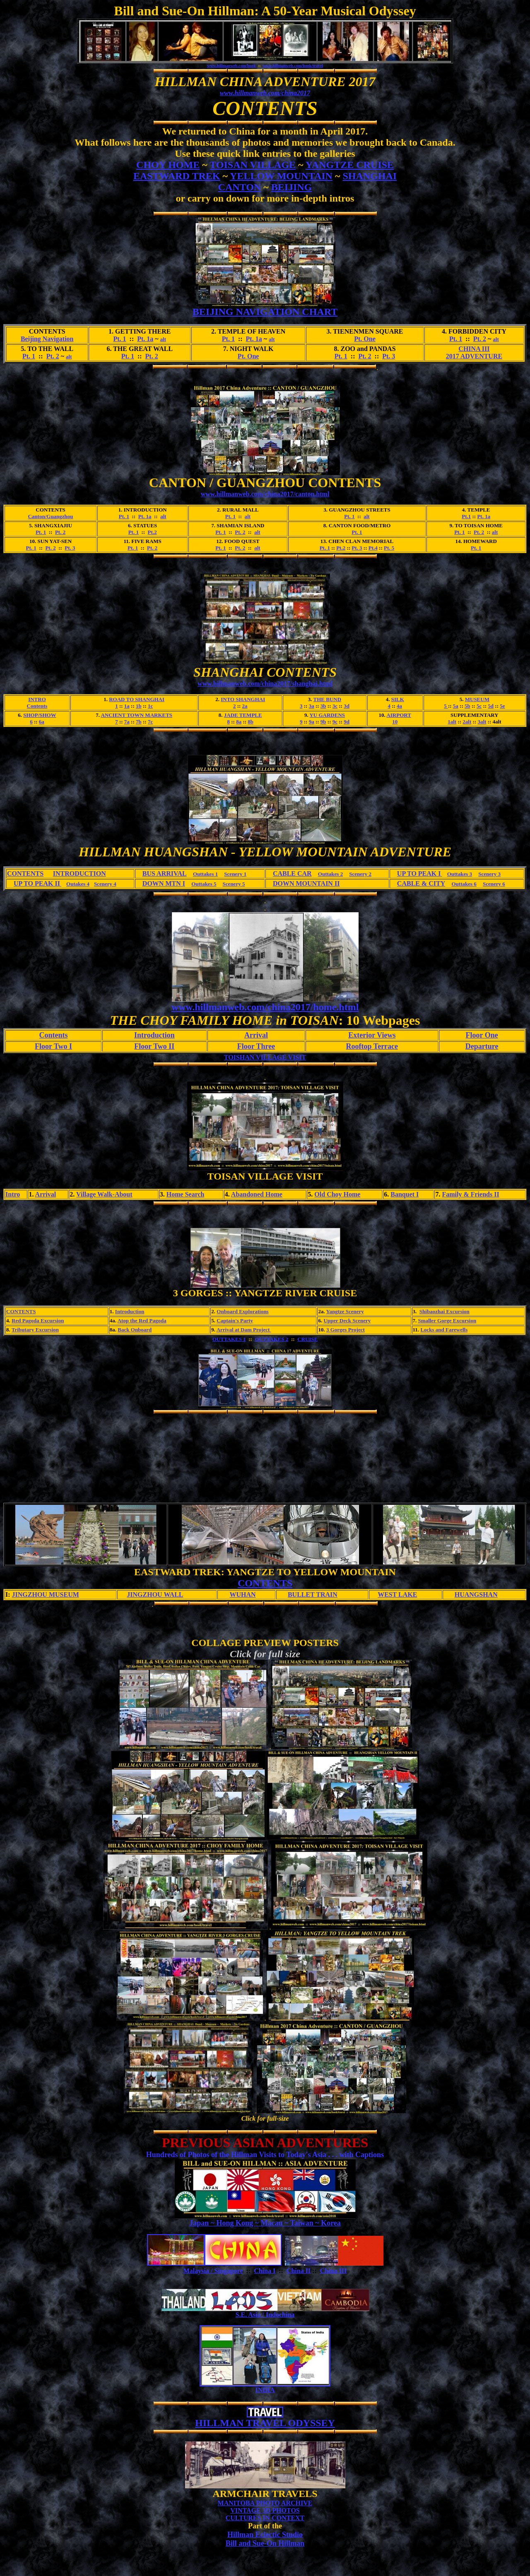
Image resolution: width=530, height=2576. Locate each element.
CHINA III (473, 348)
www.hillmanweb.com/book (231, 65)
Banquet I (404, 1194)
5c (479, 706)
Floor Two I (53, 1046)
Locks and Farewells (443, 1329)
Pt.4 (373, 548)
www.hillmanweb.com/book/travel (293, 65)
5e (502, 706)
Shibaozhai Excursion (444, 1311)
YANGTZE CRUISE (350, 164)
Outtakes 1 (205, 874)
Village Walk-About (104, 1194)
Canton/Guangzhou (50, 516)
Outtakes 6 (463, 884)
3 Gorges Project (345, 1329)
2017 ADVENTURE (474, 356)
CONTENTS (25, 873)
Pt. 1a (145, 338)
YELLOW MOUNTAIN (281, 176)
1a (127, 706)
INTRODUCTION (79, 873)
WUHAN (242, 1594)
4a (399, 706)
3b (323, 706)
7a (127, 721)
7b (139, 721)
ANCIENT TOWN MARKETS (136, 715)
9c (334, 721)
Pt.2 (152, 532)
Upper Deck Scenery (347, 1320)
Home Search (185, 1194)
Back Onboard (135, 1329)
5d (491, 706)
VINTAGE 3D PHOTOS (264, 2510)
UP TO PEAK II (37, 883)
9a (311, 721)
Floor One (482, 1035)
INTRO (37, 699)
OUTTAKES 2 (271, 1339)
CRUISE (307, 1339)
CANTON (239, 187)
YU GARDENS (327, 715)
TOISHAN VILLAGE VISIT (265, 1057)
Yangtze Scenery (345, 1311)
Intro (12, 1194)
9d (346, 721)
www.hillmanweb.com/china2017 (265, 92)
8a (238, 721)
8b (250, 721)
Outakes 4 (77, 884)
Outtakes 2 (330, 874)
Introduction (154, 1035)
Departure (482, 1046)
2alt (467, 721)
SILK (397, 699)
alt (163, 339)
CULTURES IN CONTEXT (265, 2517)
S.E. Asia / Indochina (265, 2314)
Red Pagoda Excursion (38, 1320)
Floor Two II (154, 1046)
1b (139, 706)
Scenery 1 (235, 874)
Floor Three (256, 1046)
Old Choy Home (337, 1194)
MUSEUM (477, 699)
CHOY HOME (168, 164)
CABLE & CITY (421, 883)
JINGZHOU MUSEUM (45, 1594)
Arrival (256, 1035)
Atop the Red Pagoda (142, 1320)
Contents (37, 706)
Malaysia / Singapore (213, 2270)
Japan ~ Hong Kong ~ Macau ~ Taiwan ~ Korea (265, 2223)
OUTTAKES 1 (229, 1339)
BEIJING (291, 187)
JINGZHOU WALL (155, 1594)
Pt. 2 (479, 338)
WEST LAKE (397, 1594)
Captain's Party (235, 1320)
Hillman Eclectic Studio (265, 2534)
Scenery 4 (105, 884)
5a (455, 706)
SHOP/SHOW (39, 715)
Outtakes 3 (459, 874)
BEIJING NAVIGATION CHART (265, 311)
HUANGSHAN (476, 1594)
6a (41, 721)
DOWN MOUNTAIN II (306, 883)
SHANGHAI (369, 176)
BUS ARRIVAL (164, 873)
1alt (452, 721)
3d (346, 706)
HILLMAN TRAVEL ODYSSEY (265, 2422)
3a (311, 706)
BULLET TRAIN (312, 1594)
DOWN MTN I (163, 883)
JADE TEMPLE (243, 715)
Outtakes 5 (203, 884)
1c (150, 706)
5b (467, 706)
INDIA (265, 2389)
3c (334, 706)
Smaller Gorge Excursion (447, 1320)
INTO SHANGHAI (243, 699)
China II (299, 2270)
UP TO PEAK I (419, 873)
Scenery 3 (489, 874)
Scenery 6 (494, 884)
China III (333, 2270)
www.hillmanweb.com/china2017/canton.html (265, 493)
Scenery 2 (360, 874)
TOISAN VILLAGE (253, 164)
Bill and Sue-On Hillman (265, 2543)
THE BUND (327, 699)
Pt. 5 (389, 548)
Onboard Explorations (242, 1311)
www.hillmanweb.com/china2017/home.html (265, 1007)
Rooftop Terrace (372, 1046)
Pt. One (365, 338)
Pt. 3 (388, 356)
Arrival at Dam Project (244, 1329)
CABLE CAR (292, 873)
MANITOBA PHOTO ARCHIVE (265, 2502)
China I (264, 2270)
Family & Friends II (470, 1194)
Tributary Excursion (35, 1329)
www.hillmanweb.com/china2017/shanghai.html (265, 683)
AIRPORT (398, 715)
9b (323, 721)
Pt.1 (466, 516)
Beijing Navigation (47, 338)
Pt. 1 (119, 338)
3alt (481, 721)
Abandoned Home (256, 1194)
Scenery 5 (234, 884)
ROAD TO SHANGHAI (136, 699)
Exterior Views (371, 1035)
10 (395, 721)
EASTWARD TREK (176, 176)
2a (245, 706)
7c (150, 721)
